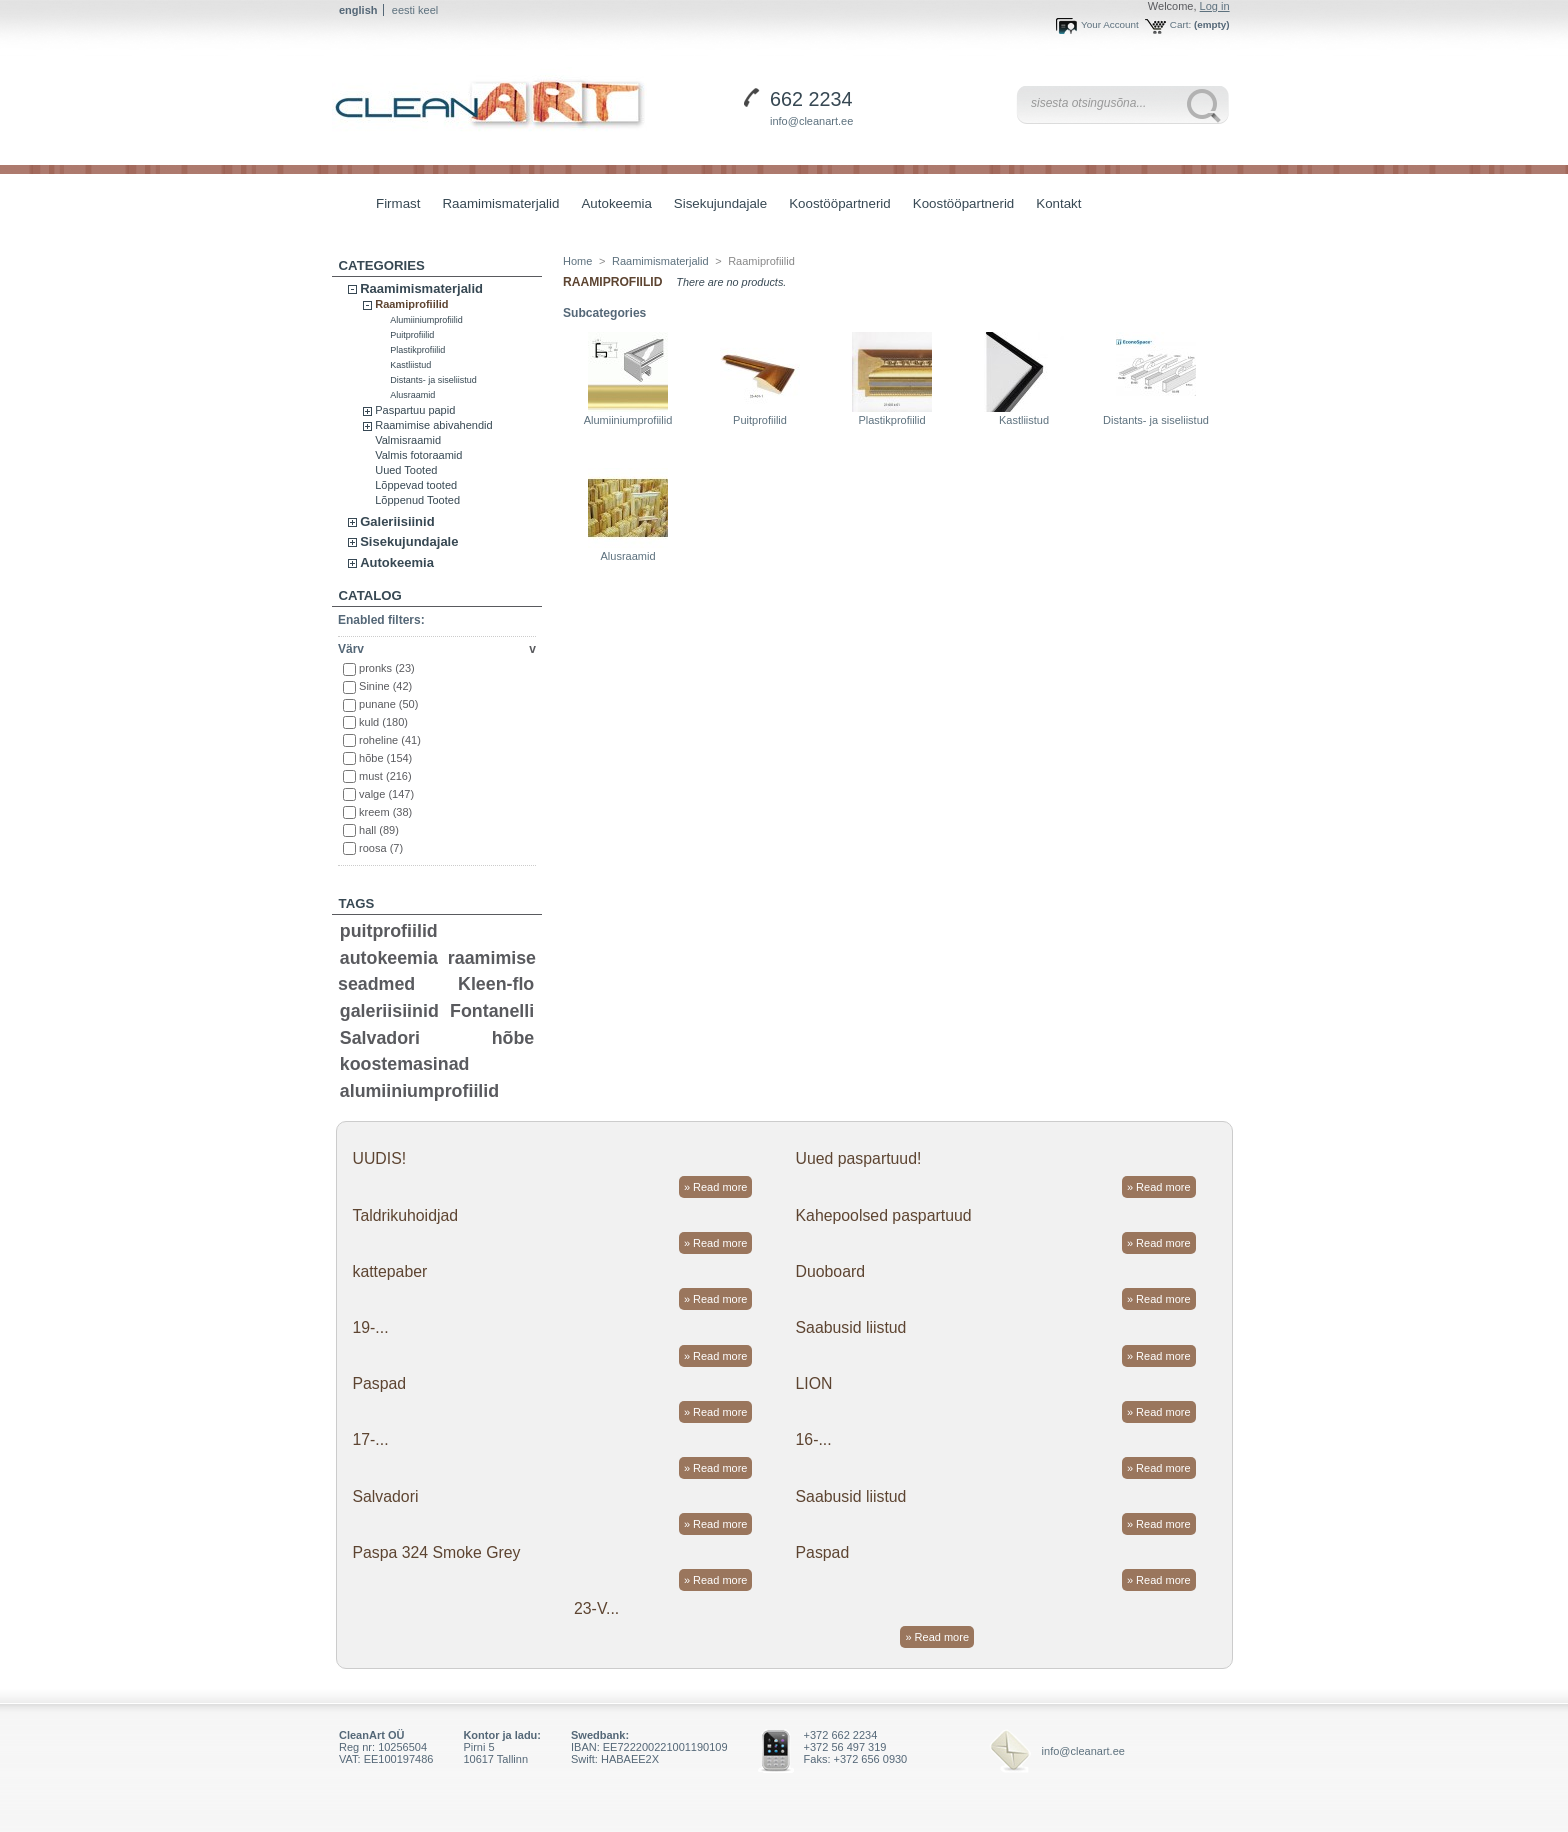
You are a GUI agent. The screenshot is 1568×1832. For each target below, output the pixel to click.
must (385, 776)
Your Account (1110, 24)
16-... (814, 1439)
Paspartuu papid (415, 410)
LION (814, 1383)
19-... (370, 1327)
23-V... (596, 1608)
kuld (383, 722)
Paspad (379, 1383)
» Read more (716, 1187)
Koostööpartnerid (840, 203)
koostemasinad (405, 1064)
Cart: (1180, 24)
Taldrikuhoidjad (405, 1215)
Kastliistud (410, 365)
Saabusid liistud (851, 1327)
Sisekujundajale (715, 205)
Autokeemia (611, 205)
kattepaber (389, 1271)
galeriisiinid (389, 1011)
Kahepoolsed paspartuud (884, 1215)
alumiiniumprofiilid (419, 1091)
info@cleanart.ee (811, 121)
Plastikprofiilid (417, 350)
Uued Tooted (406, 470)
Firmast (398, 203)
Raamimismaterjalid (495, 205)
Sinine (385, 686)
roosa (381, 848)
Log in (1215, 6)
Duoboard (831, 1271)
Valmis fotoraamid (418, 455)
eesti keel (415, 10)
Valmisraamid (408, 440)
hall (379, 830)
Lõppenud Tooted (417, 500)
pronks (387, 668)
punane (388, 704)
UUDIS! (379, 1158)
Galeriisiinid (397, 521)
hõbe (385, 758)
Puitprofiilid (412, 335)
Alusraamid (412, 395)
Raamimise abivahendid (433, 425)
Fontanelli (492, 1011)
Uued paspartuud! (859, 1158)
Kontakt (1058, 203)
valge (386, 794)
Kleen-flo (496, 984)
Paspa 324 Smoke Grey (436, 1552)
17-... (370, 1439)
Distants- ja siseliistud (433, 380)
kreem (385, 812)
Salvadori (380, 1038)
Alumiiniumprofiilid (426, 320)
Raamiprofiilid (411, 304)
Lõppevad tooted (416, 485)
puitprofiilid (389, 931)
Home (577, 261)
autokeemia (389, 958)
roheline (390, 740)
